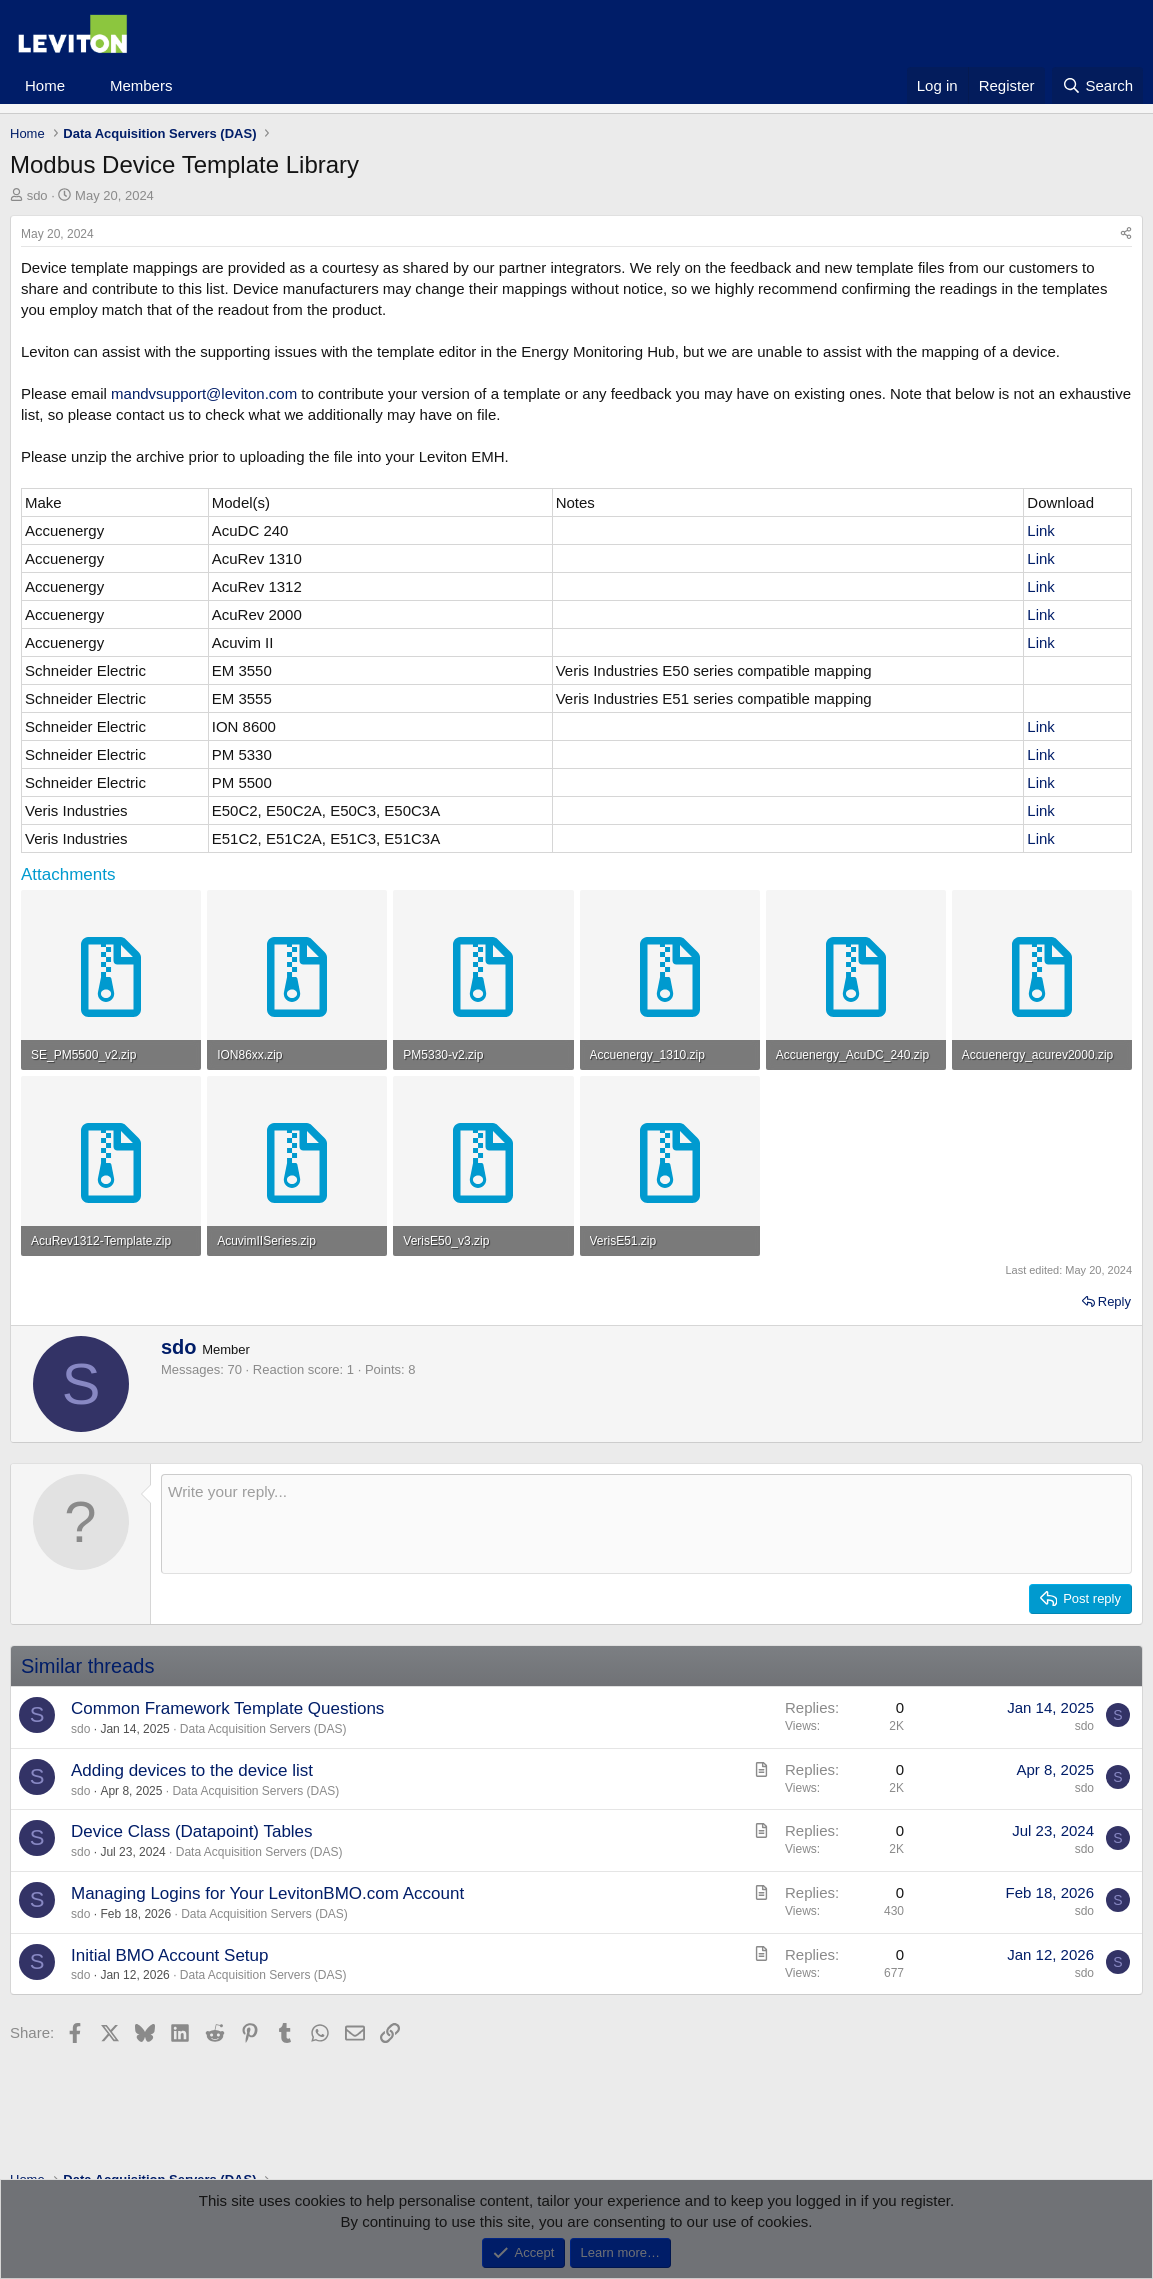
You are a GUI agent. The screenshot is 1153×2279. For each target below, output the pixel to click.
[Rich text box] (646, 1524)
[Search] (1097, 85)
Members (141, 85)
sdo (37, 195)
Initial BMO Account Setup (170, 1955)
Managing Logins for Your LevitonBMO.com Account (267, 1893)
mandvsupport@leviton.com (204, 393)
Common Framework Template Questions (227, 1708)
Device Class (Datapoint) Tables (192, 1831)
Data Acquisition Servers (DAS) (263, 1729)
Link (1041, 530)
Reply (1114, 1301)
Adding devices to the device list (192, 1770)
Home (45, 85)
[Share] (1126, 234)
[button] (81, 85)
